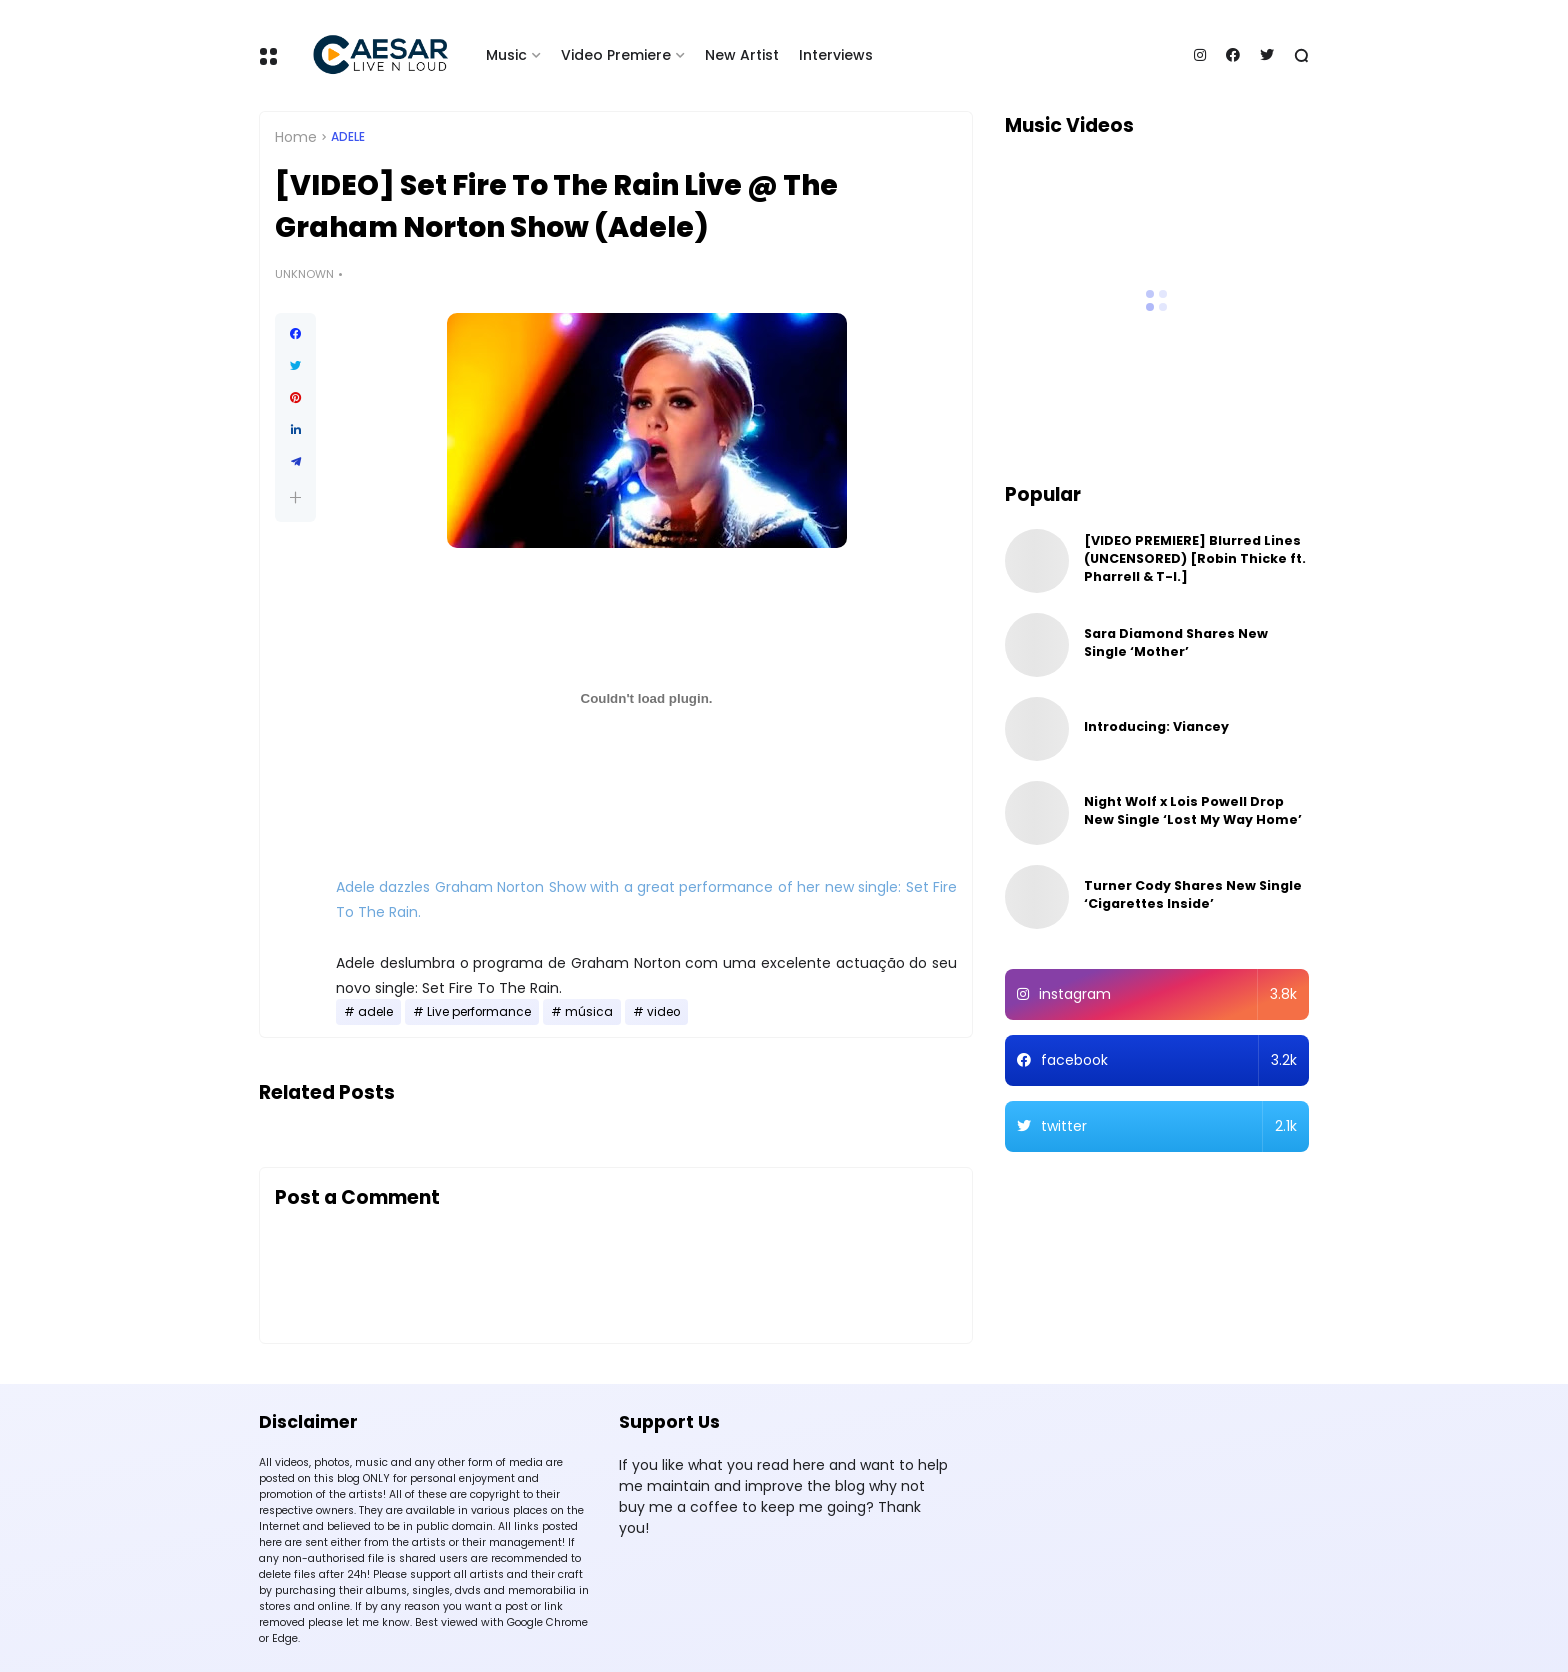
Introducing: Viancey (1156, 726)
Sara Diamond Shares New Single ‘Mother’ (1176, 642)
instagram (1168, 994)
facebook (1169, 1060)
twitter (1169, 1126)
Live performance (479, 1012)
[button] (295, 497)
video (663, 1012)
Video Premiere (616, 55)
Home (296, 137)
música (589, 1012)
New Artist (742, 55)
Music (506, 55)
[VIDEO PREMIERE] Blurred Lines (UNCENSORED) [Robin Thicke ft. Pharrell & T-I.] (1195, 558)
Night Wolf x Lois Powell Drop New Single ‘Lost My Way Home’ (1193, 810)
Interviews (836, 55)
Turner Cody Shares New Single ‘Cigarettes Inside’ (1193, 894)
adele (348, 137)
